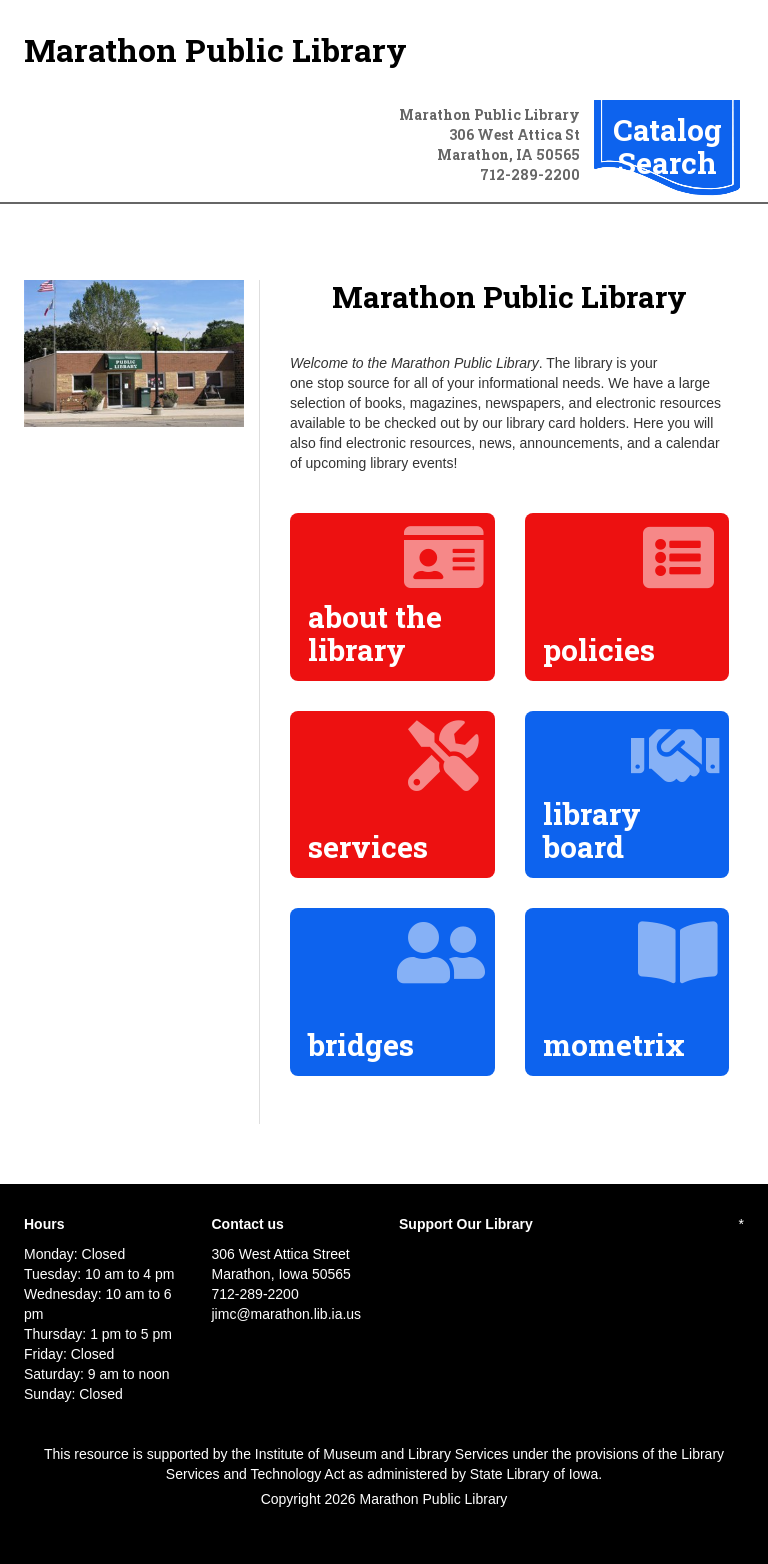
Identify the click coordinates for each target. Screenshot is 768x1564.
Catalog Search (667, 146)
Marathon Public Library (215, 49)
